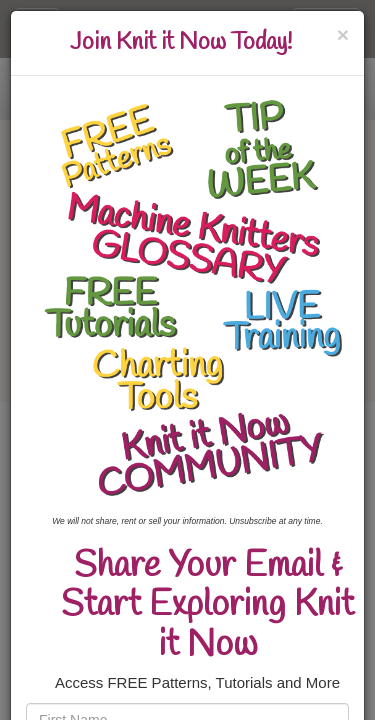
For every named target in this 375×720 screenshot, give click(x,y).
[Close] (343, 34)
